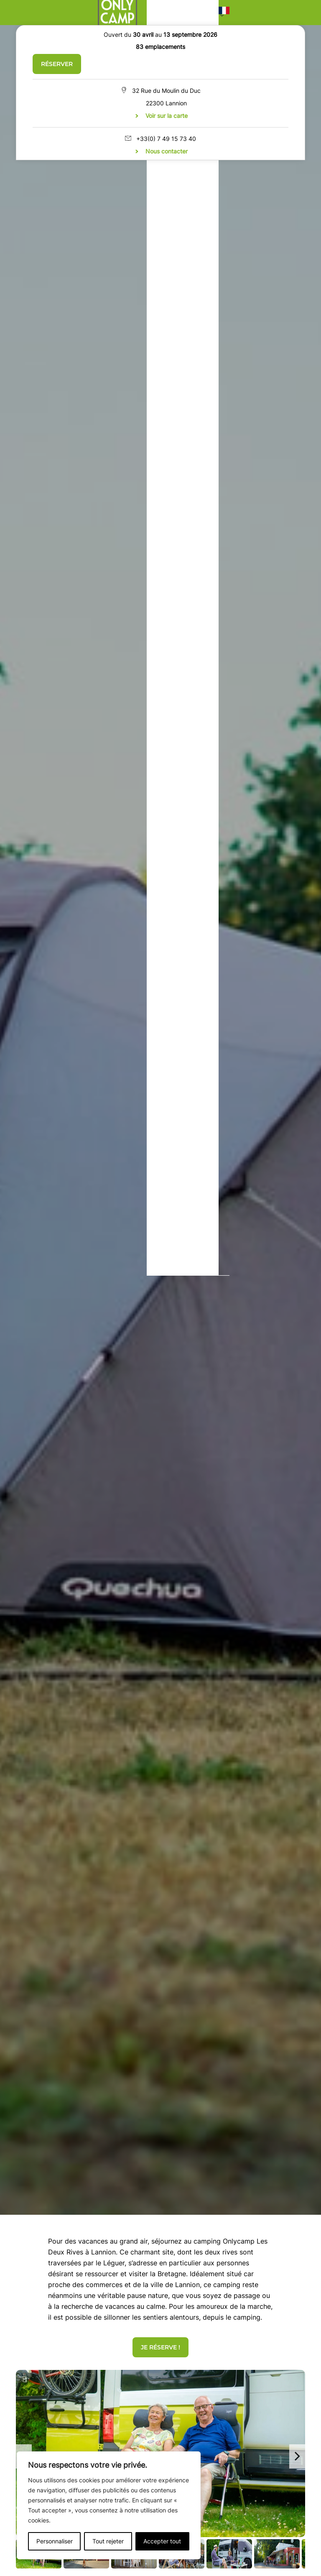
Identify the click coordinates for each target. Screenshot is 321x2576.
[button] (224, 12)
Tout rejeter (108, 2541)
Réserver (57, 64)
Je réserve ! (160, 2347)
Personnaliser (54, 2541)
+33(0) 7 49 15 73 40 (166, 138)
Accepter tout (162, 2541)
